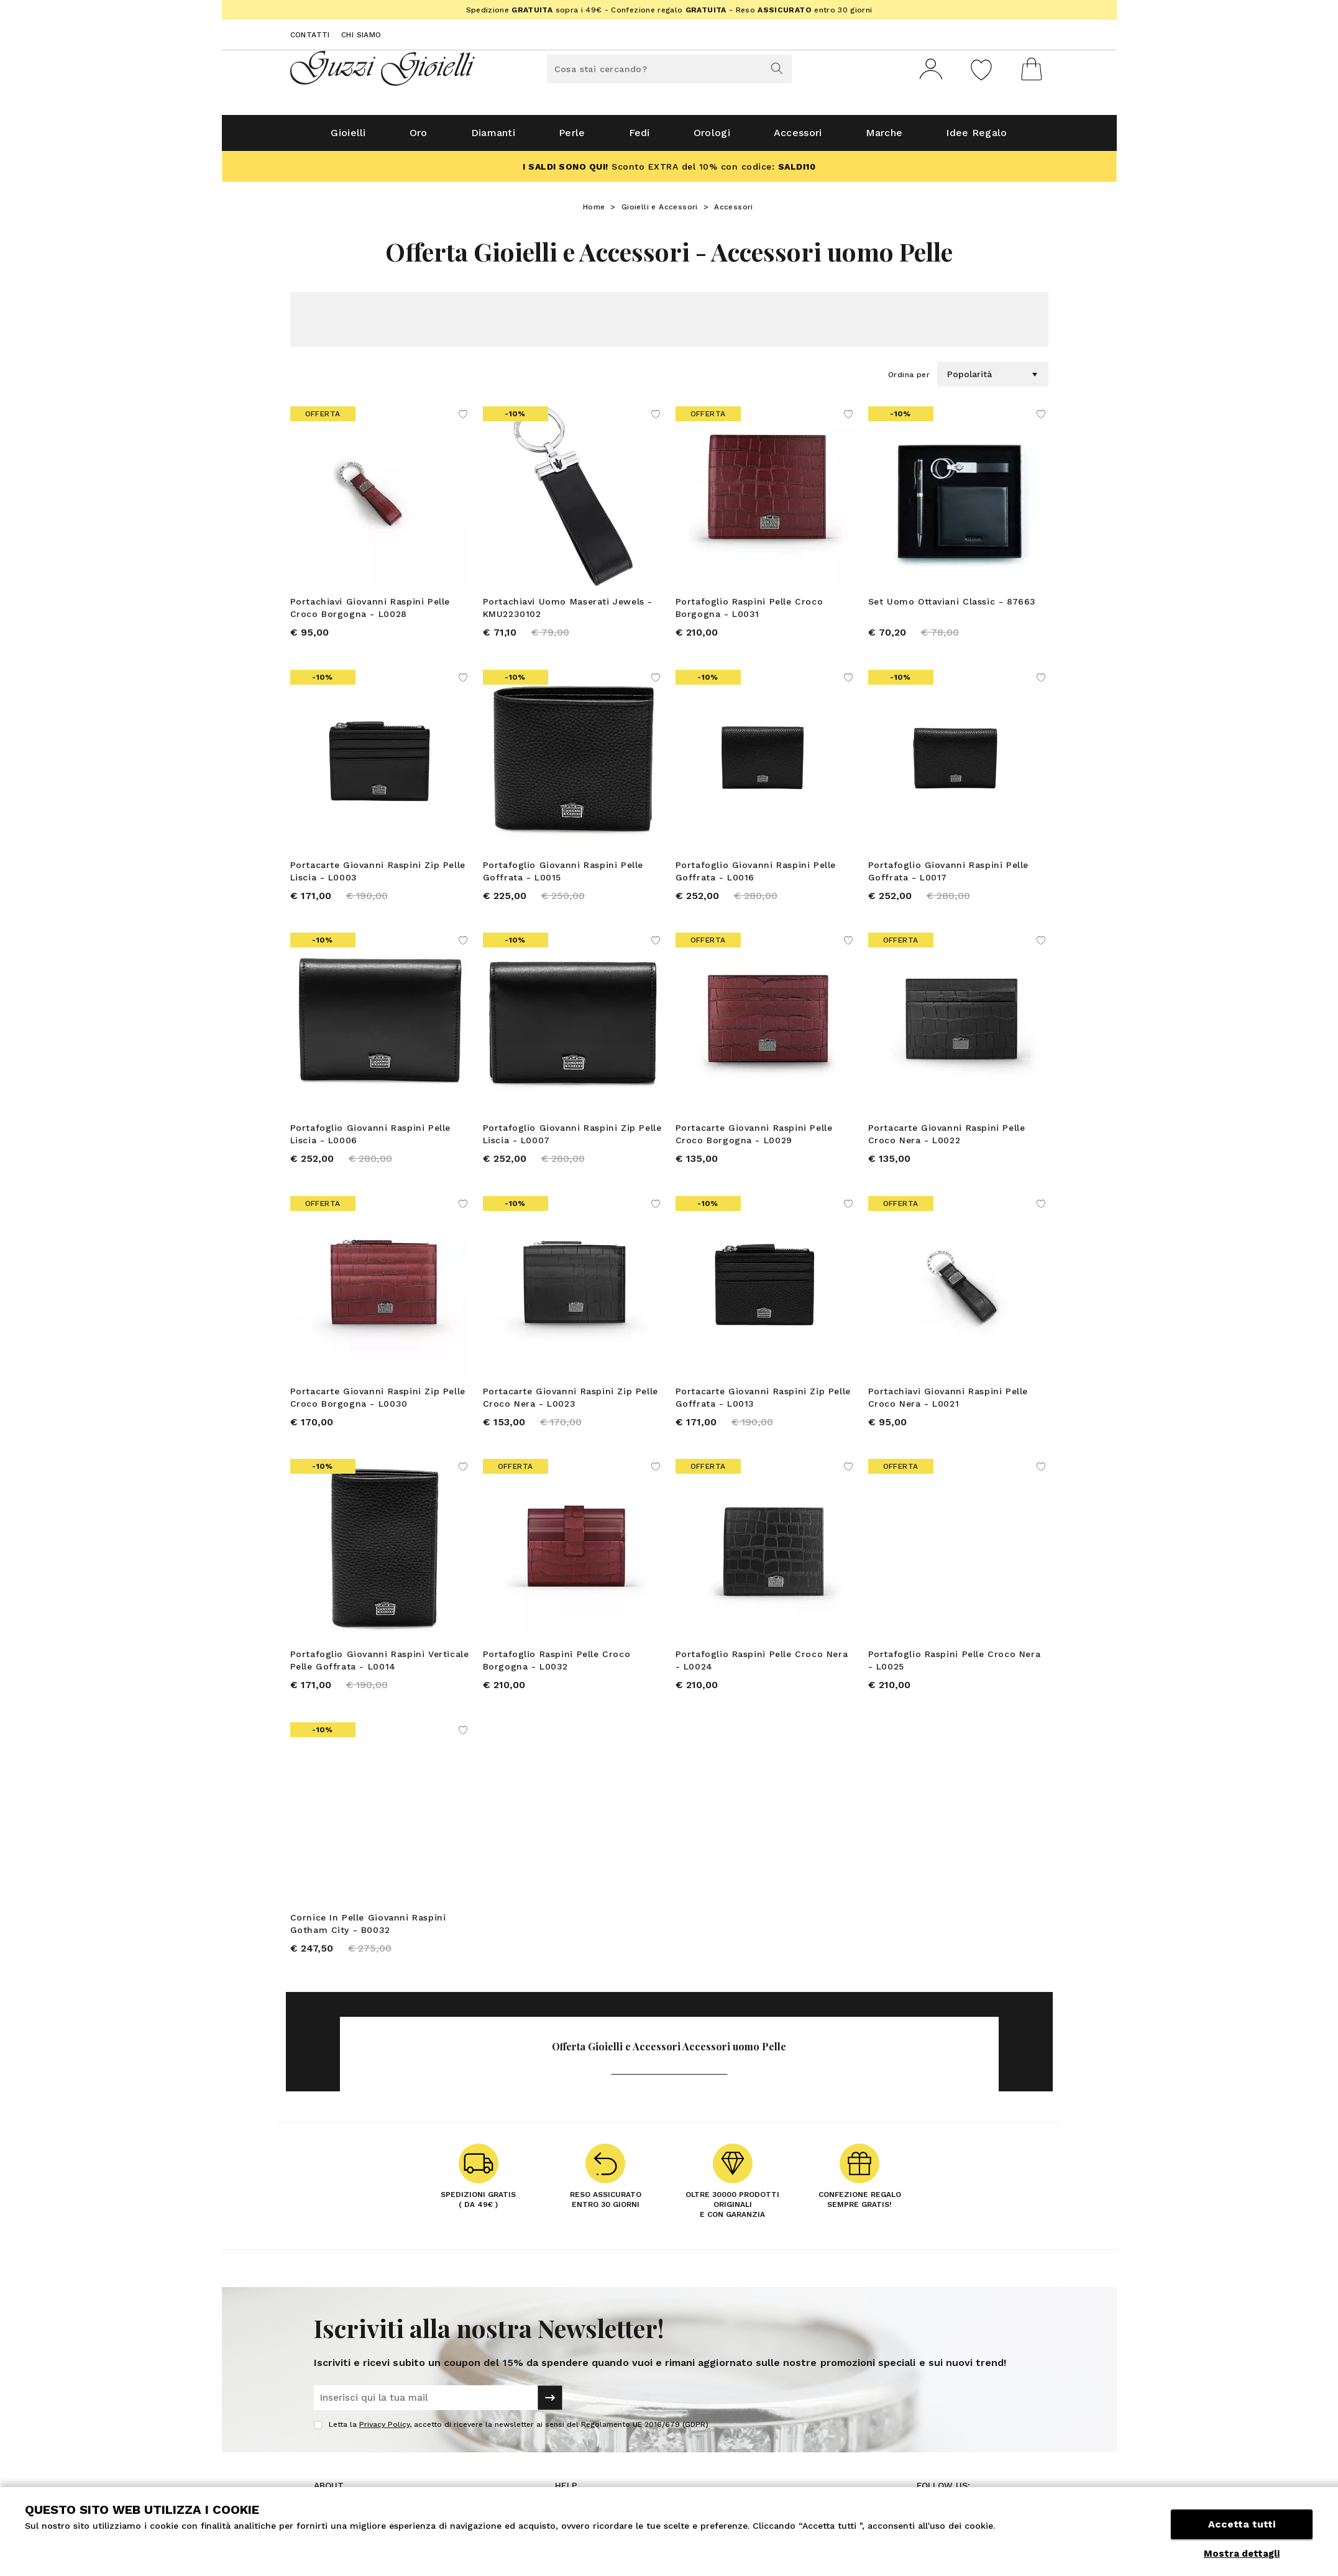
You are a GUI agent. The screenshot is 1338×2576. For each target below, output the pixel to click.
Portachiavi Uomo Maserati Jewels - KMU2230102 (568, 612)
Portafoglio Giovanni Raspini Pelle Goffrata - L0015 (563, 876)
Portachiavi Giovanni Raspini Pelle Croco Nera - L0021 (948, 1403)
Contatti (310, 34)
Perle (572, 138)
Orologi (712, 138)
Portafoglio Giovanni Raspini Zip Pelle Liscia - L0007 (572, 1139)
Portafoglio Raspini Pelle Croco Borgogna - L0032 (557, 1666)
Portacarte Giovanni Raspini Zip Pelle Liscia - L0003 (377, 876)
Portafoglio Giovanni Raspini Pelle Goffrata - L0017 (948, 876)
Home (594, 212)
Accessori (798, 138)
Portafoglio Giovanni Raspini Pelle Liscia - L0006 (370, 1139)
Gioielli (348, 138)
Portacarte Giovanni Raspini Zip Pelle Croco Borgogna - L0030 (377, 1403)
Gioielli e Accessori (659, 212)
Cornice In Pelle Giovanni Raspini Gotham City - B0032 (368, 1930)
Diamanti (493, 138)
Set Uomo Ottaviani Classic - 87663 (952, 606)
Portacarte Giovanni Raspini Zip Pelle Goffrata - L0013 (763, 1403)
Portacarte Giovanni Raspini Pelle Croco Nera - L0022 (946, 1139)
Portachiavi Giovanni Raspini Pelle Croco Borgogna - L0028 (370, 612)
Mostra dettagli (1242, 2553)
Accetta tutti (1241, 2525)
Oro (419, 138)
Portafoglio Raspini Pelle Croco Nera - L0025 (954, 1666)
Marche (884, 138)
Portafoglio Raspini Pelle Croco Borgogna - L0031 (749, 612)
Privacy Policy (384, 2431)
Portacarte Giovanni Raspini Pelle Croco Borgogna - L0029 (754, 1139)
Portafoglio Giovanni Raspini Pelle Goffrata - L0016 (756, 876)
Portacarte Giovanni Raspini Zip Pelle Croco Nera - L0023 (570, 1403)
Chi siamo (361, 34)
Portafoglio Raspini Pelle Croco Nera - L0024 (762, 1666)
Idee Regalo (976, 138)
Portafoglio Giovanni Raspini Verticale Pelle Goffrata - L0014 (379, 1666)
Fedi (639, 138)
